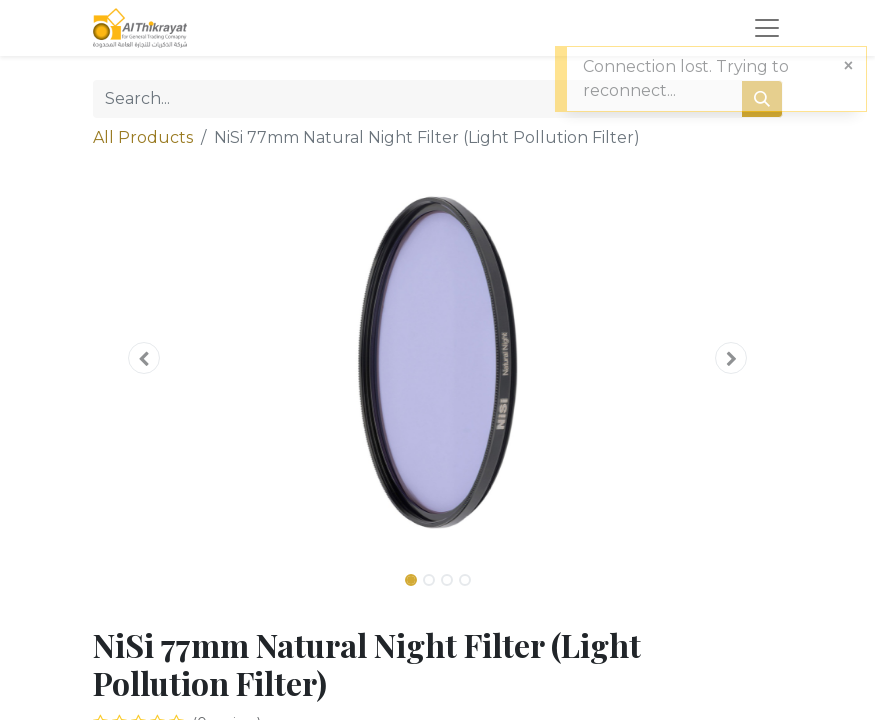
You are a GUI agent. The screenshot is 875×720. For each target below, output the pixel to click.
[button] (145, 358)
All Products (143, 137)
